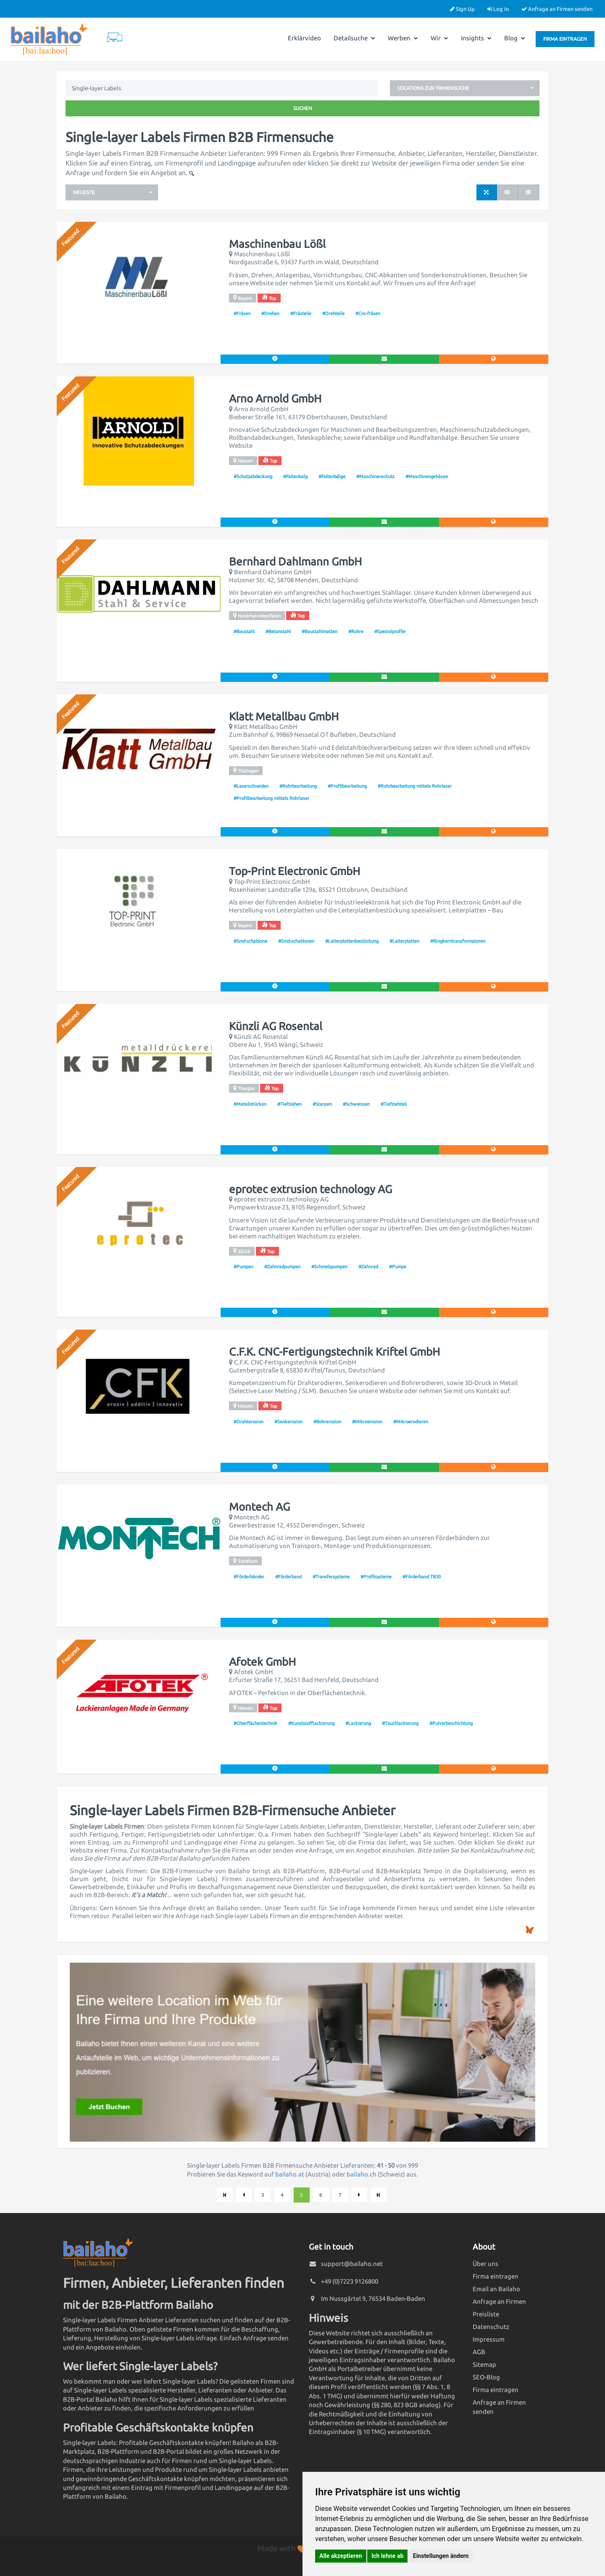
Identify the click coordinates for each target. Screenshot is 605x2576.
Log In (498, 9)
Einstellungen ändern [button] (441, 2555)
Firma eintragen (565, 39)
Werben (403, 38)
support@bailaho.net (352, 2263)
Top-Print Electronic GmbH (294, 871)
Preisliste (486, 2314)
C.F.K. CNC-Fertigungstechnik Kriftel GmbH (334, 1352)
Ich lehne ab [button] (387, 2555)
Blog (514, 38)
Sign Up (462, 9)
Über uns (485, 2263)
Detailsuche (354, 38)
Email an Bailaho (496, 2288)
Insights (476, 38)
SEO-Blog (486, 2377)
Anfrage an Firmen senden (556, 9)
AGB (479, 2351)
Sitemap (484, 2364)
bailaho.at (289, 2174)
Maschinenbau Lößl (277, 244)
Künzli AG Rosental (275, 1026)
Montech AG (259, 1507)
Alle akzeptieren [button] (340, 2555)
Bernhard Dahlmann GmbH (295, 562)
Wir (439, 38)
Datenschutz (491, 2326)
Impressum (489, 2339)
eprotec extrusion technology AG (310, 1189)
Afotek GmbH (262, 1662)
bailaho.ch (361, 2174)
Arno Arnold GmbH (275, 399)
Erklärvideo (304, 38)
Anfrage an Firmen (499, 2301)
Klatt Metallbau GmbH (284, 717)
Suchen (302, 108)
